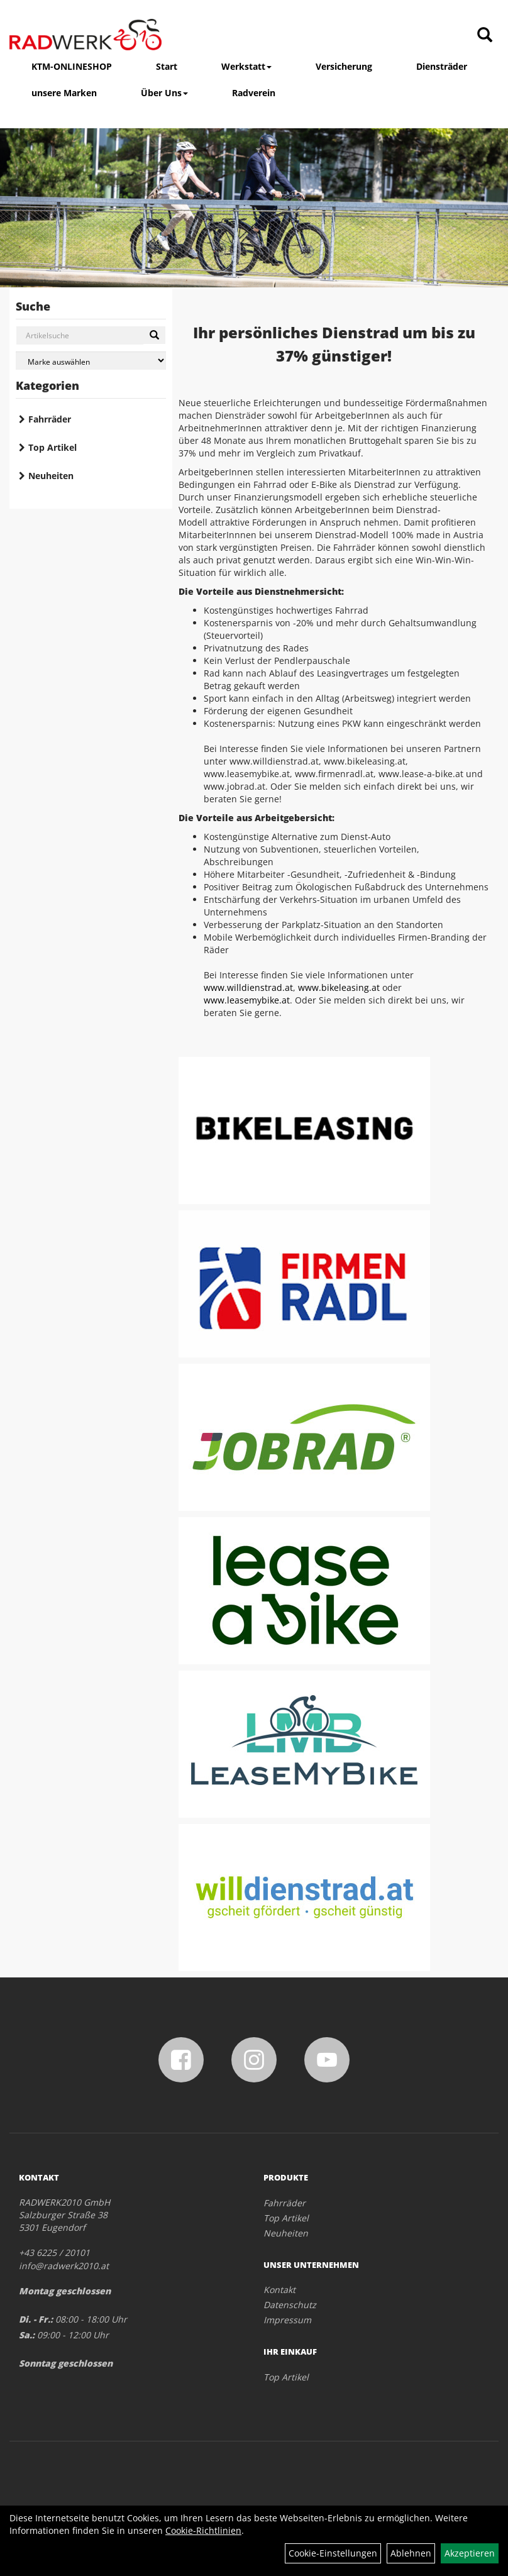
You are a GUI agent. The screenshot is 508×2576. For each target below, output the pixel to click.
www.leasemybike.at (247, 1000)
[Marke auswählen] (91, 360)
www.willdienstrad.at (248, 987)
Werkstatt (246, 66)
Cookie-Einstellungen (333, 2553)
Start (166, 66)
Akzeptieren (469, 2553)
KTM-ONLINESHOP (71, 66)
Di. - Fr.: (36, 2319)
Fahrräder (49, 419)
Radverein (253, 93)
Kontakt (279, 2290)
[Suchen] (154, 335)
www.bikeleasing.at (339, 987)
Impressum (287, 2320)
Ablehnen (410, 2553)
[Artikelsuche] (484, 35)
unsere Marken (64, 93)
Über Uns (164, 93)
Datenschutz (289, 2305)
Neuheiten (51, 476)
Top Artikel (52, 447)
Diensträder (441, 66)
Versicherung (344, 66)
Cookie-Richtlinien (203, 2530)
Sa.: (27, 2335)
